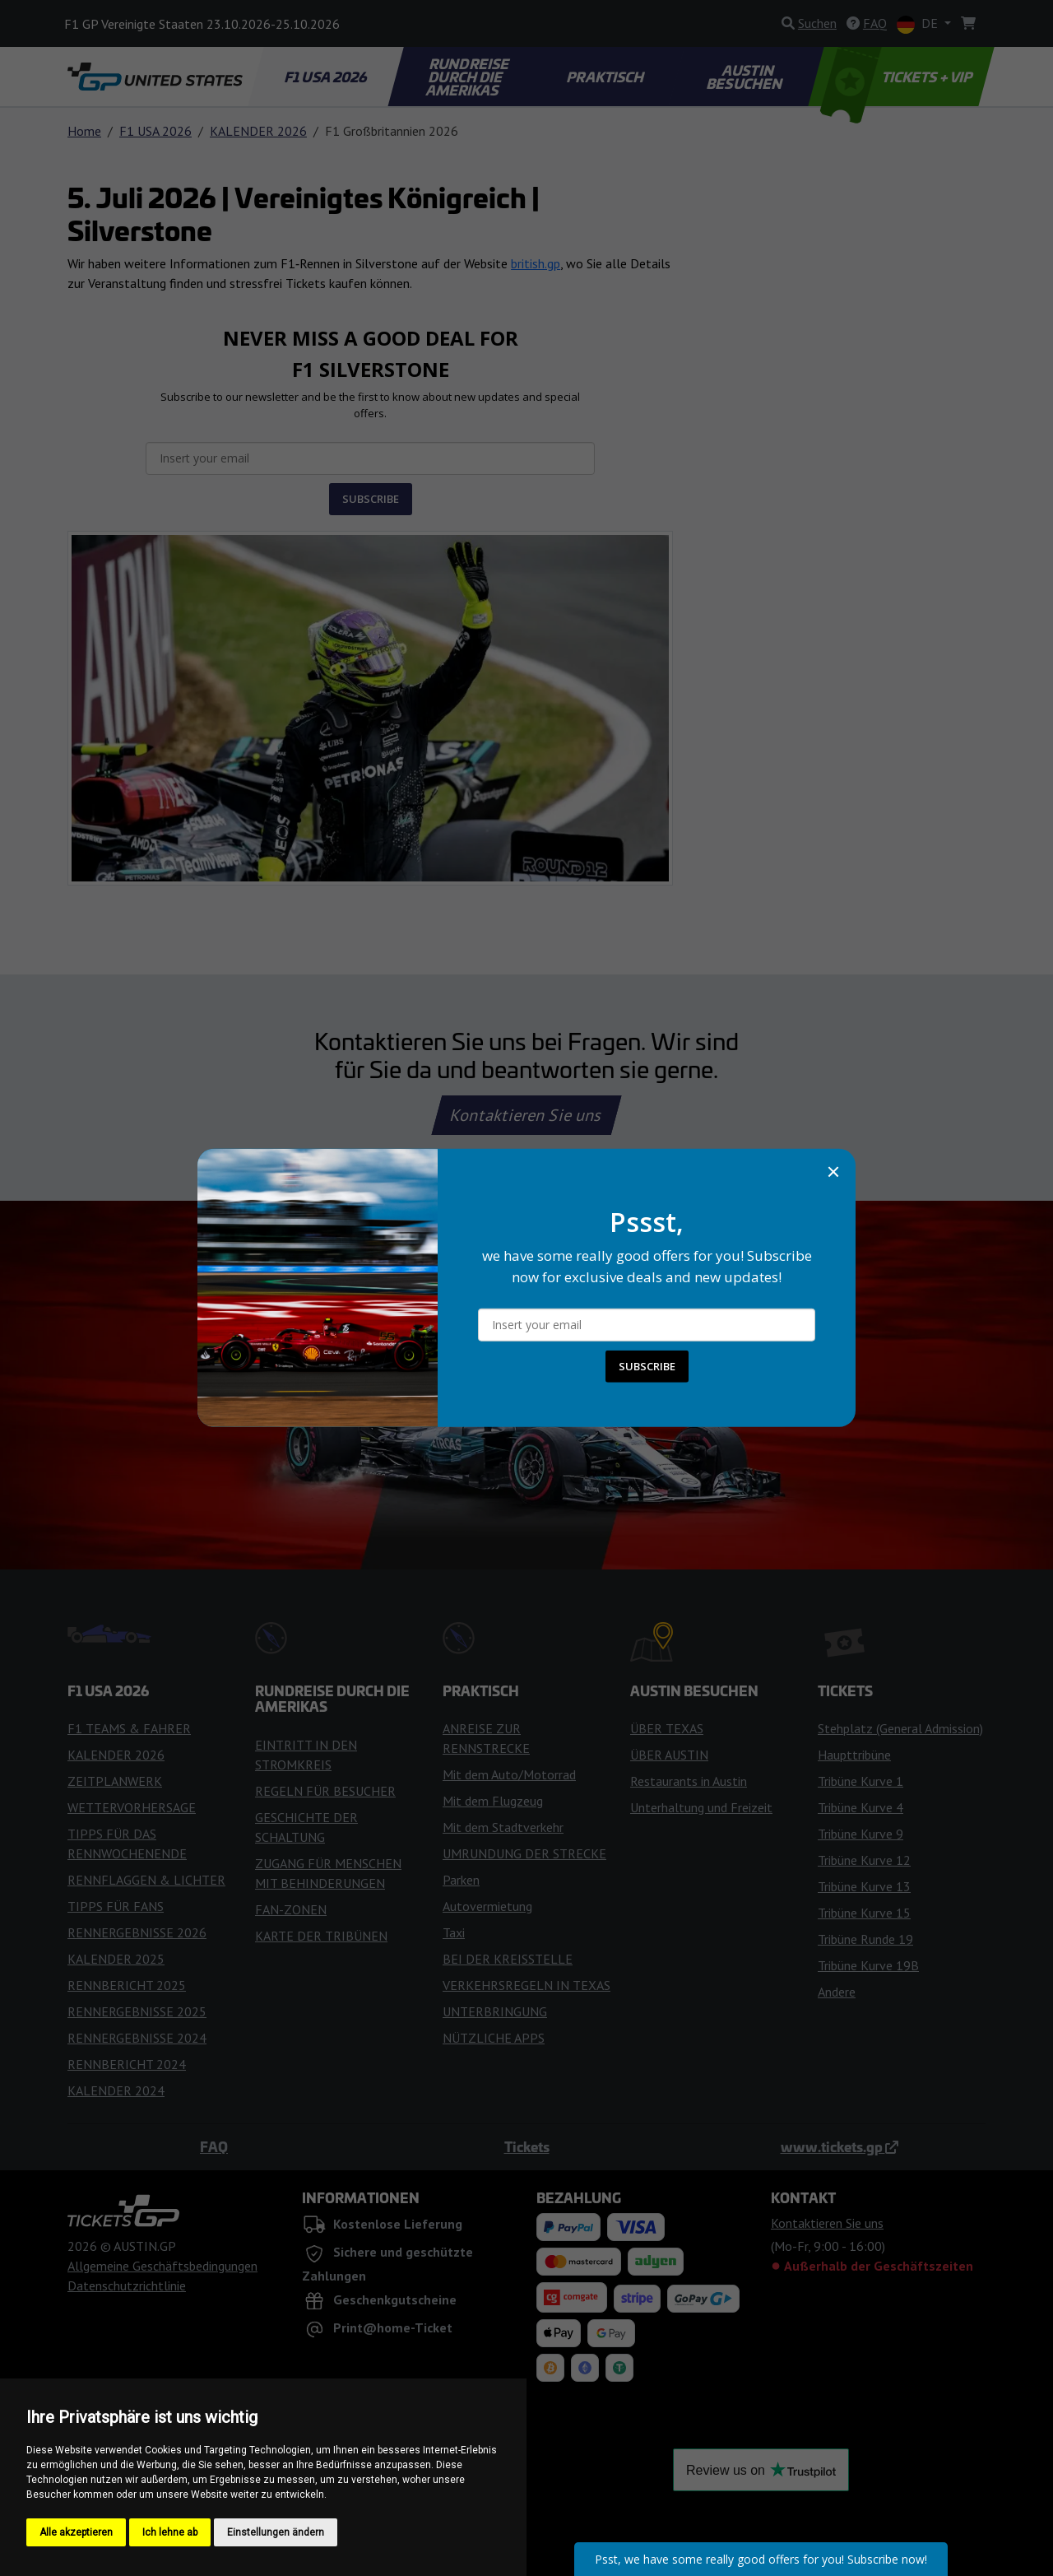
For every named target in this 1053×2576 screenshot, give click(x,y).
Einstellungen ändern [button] (275, 2532)
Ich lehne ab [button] (169, 2532)
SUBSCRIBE (647, 1366)
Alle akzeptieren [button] (76, 2532)
